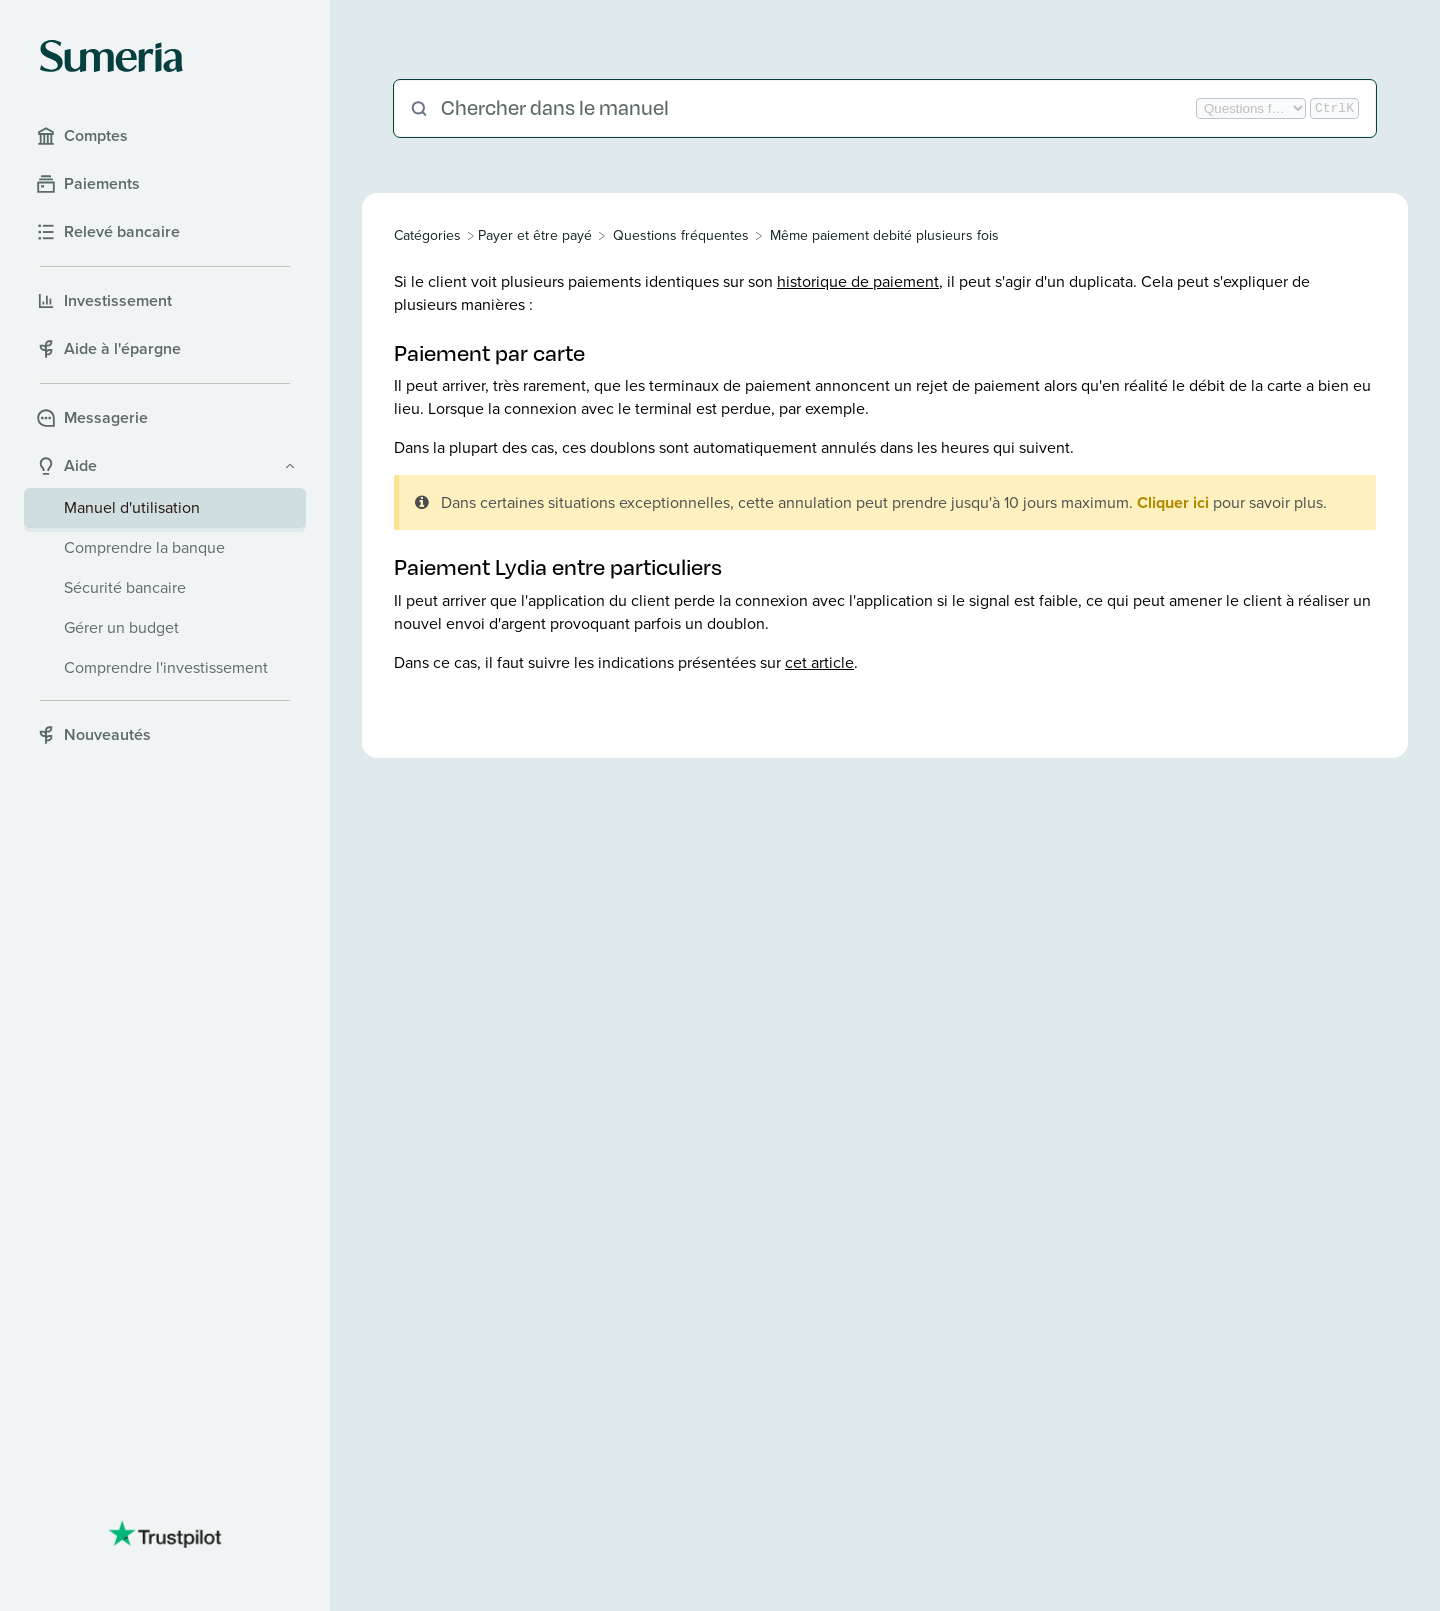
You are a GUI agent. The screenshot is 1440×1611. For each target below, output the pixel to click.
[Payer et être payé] (535, 235)
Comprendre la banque (144, 547)
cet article (819, 662)
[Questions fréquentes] (681, 235)
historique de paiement (858, 281)
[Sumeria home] (111, 56)
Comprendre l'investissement (166, 667)
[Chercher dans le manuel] (816, 108)
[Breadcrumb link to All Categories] (429, 235)
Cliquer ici (1173, 502)
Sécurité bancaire (125, 587)
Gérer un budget (121, 627)
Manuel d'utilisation (132, 507)
